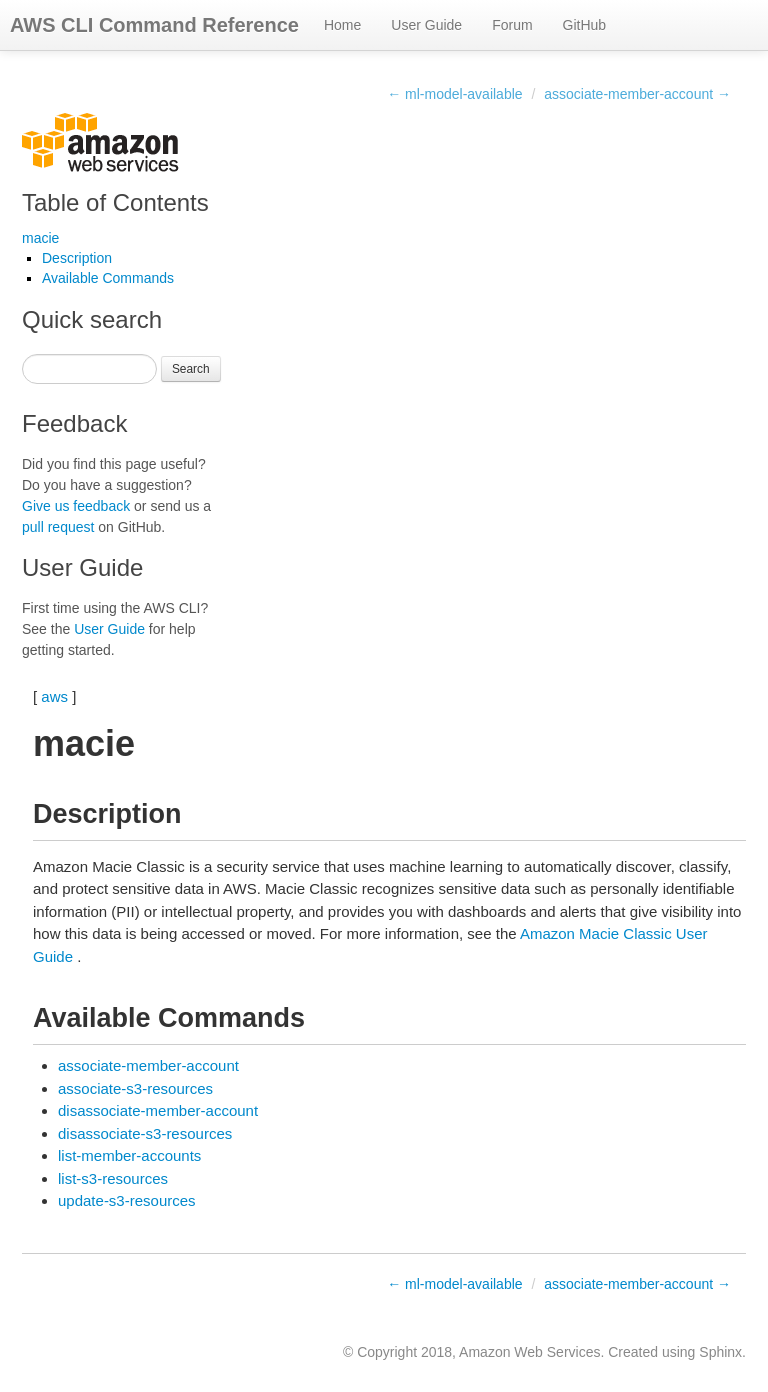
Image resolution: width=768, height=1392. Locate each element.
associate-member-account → (637, 94)
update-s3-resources (127, 1200)
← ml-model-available (454, 94)
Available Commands (108, 278)
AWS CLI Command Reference (154, 25)
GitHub (585, 25)
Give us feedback (76, 506)
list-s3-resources (113, 1178)
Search (191, 369)
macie (40, 238)
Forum (512, 25)
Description (77, 258)
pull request (58, 527)
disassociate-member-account (158, 1110)
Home (342, 25)
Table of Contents (115, 202)
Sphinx (720, 1352)
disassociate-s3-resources (145, 1133)
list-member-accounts (129, 1155)
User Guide (426, 25)
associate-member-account (148, 1065)
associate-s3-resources (135, 1088)
